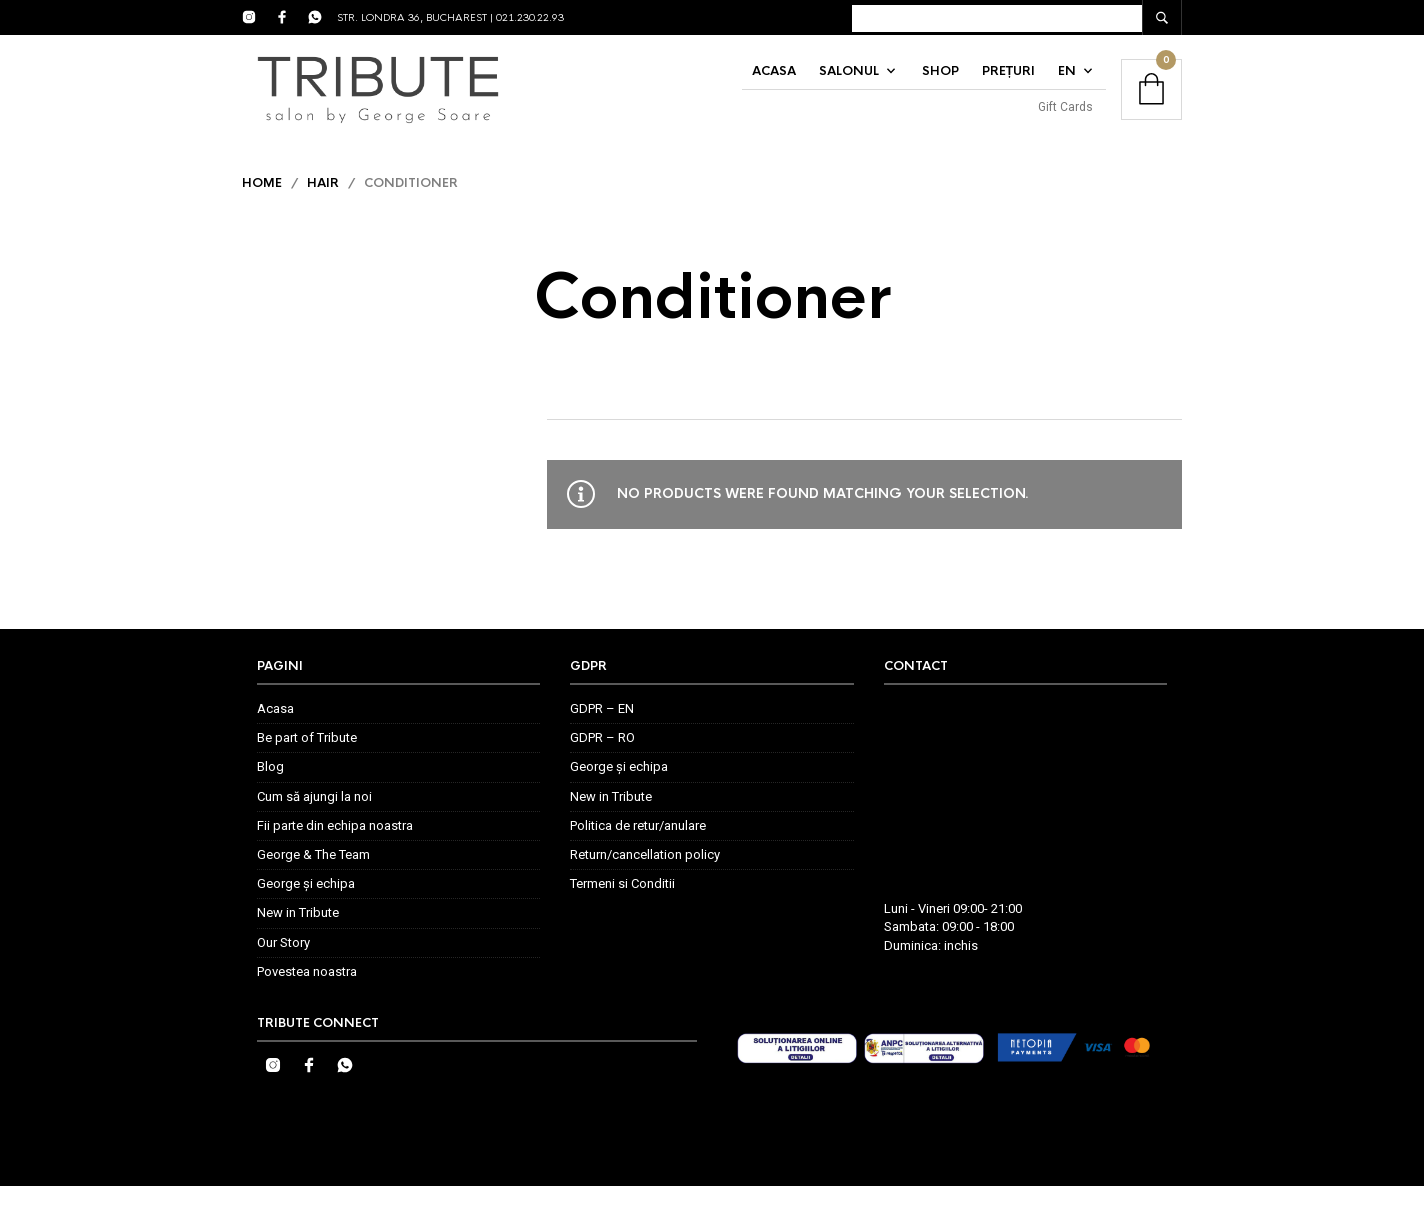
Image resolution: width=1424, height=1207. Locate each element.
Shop (940, 82)
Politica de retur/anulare (638, 846)
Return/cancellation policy (645, 875)
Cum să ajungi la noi (314, 817)
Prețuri (1008, 82)
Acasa (774, 82)
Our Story (283, 963)
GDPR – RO (602, 758)
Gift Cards (1065, 118)
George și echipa (306, 904)
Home (262, 204)
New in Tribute (298, 933)
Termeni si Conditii (622, 904)
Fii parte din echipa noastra (335, 846)
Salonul (849, 82)
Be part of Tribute (307, 758)
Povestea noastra (307, 992)
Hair (323, 204)
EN (1067, 82)
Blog (270, 788)
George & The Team (313, 875)
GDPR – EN (602, 729)
